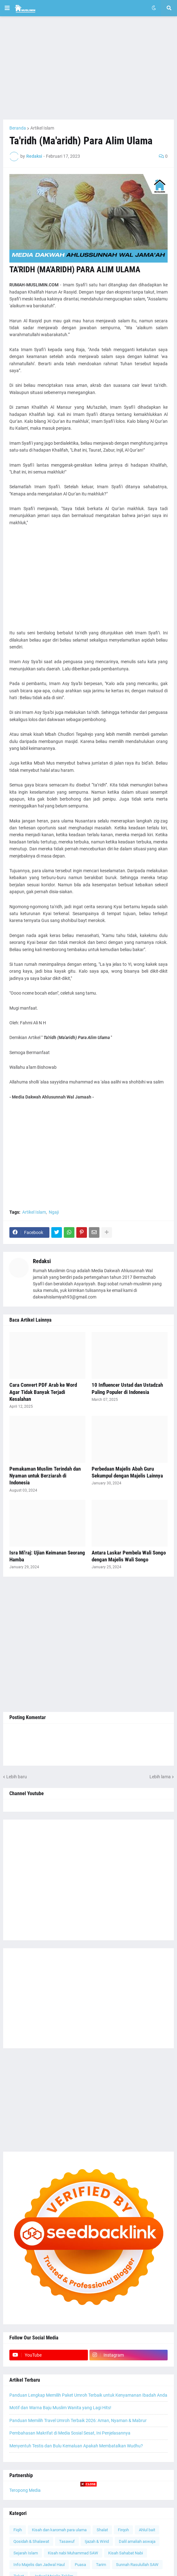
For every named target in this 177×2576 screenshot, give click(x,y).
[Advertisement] (88, 68)
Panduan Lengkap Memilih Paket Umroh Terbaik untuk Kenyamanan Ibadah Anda (88, 2395)
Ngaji (54, 1212)
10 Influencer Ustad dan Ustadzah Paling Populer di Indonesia (127, 1388)
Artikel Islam (42, 128)
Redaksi (42, 1261)
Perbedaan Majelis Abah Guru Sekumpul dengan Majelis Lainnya (127, 1472)
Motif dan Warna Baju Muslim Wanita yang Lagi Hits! (60, 2407)
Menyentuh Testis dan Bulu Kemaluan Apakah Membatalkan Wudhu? (76, 2445)
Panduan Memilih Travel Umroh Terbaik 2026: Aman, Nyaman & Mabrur (78, 2420)
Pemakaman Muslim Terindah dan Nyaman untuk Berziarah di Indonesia (45, 1476)
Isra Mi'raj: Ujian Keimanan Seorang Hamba (47, 1556)
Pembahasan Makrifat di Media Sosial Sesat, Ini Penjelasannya (69, 2432)
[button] (7, 8)
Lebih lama (160, 1776)
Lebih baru (16, 1776)
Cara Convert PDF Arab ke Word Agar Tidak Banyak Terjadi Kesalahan (43, 1392)
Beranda (17, 128)
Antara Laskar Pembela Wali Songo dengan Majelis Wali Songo (129, 1556)
